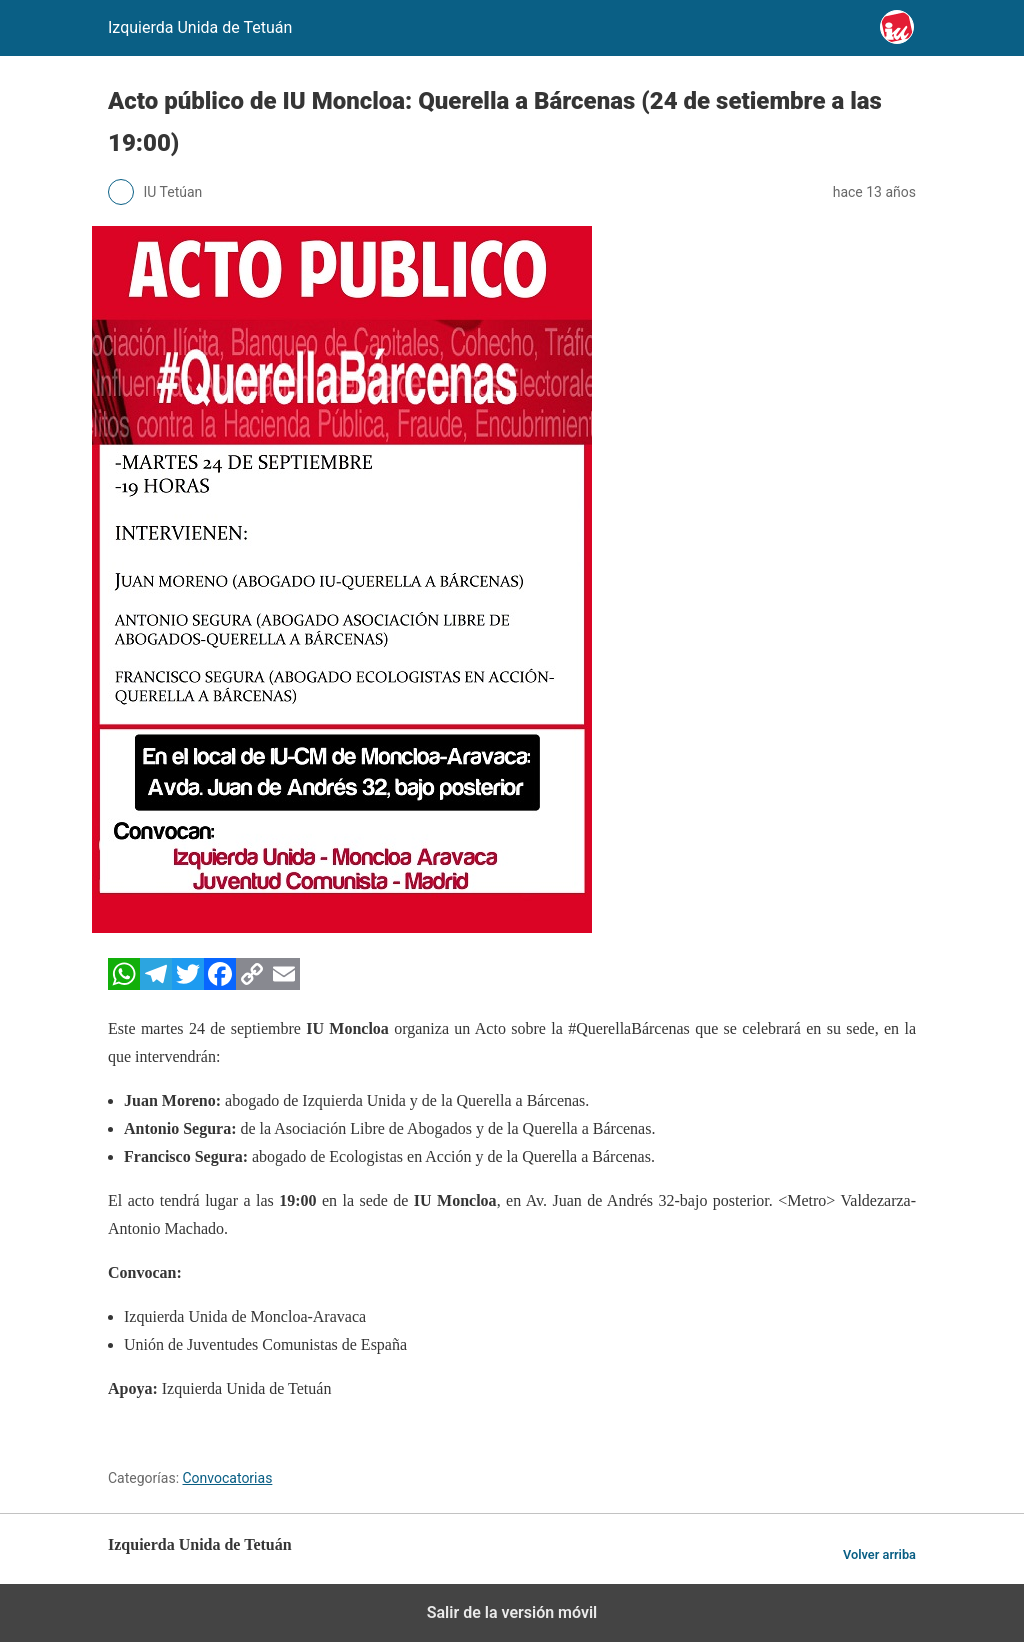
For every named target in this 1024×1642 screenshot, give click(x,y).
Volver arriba (879, 1554)
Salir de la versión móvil (512, 1612)
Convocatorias (228, 1478)
